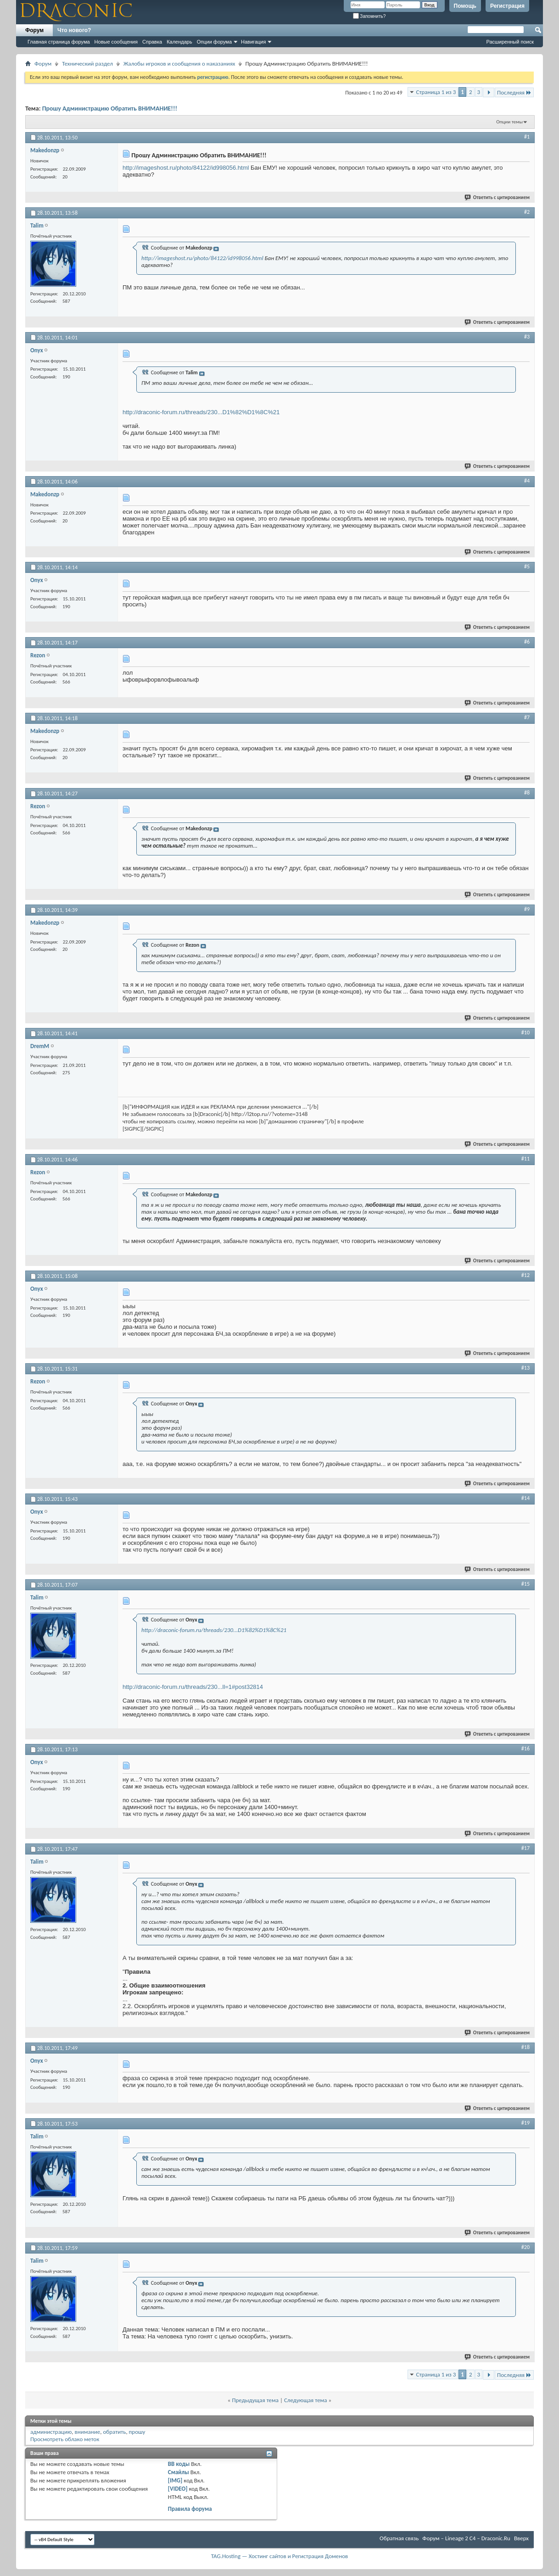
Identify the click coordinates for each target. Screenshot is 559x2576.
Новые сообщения (116, 41)
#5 (527, 566)
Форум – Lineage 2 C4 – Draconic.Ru (466, 2538)
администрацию (51, 2431)
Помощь (465, 6)
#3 (527, 336)
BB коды (179, 2463)
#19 (525, 2123)
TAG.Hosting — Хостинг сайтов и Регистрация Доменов (279, 2556)
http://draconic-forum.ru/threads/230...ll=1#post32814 (193, 1686)
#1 (527, 136)
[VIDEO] (178, 2488)
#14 (525, 1498)
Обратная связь (399, 2538)
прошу (137, 2431)
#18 (525, 2047)
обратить (114, 2431)
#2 (527, 212)
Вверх (521, 2538)
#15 (525, 1584)
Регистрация (507, 6)
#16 (525, 1748)
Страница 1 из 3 (436, 92)
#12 (525, 1275)
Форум (34, 30)
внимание (88, 2431)
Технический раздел (87, 63)
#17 (525, 1848)
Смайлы (178, 2472)
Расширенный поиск (510, 41)
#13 (525, 1368)
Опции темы (509, 122)
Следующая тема (305, 2400)
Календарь (179, 41)
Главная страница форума (59, 41)
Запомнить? (369, 16)
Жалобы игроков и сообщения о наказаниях (179, 63)
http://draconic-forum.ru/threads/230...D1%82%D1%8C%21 (201, 412)
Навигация (253, 41)
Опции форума (214, 41)
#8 (527, 792)
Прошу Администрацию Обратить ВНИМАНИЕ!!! (109, 108)
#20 (525, 2247)
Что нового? (74, 30)
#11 (525, 1158)
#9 (527, 909)
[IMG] (175, 2480)
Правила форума (190, 2508)
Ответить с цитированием (497, 197)
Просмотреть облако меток (64, 2439)
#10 (525, 1032)
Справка (152, 41)
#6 (527, 641)
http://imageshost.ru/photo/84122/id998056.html (186, 167)
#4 (527, 480)
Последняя (514, 92)
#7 (527, 717)
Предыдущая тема (255, 2400)
